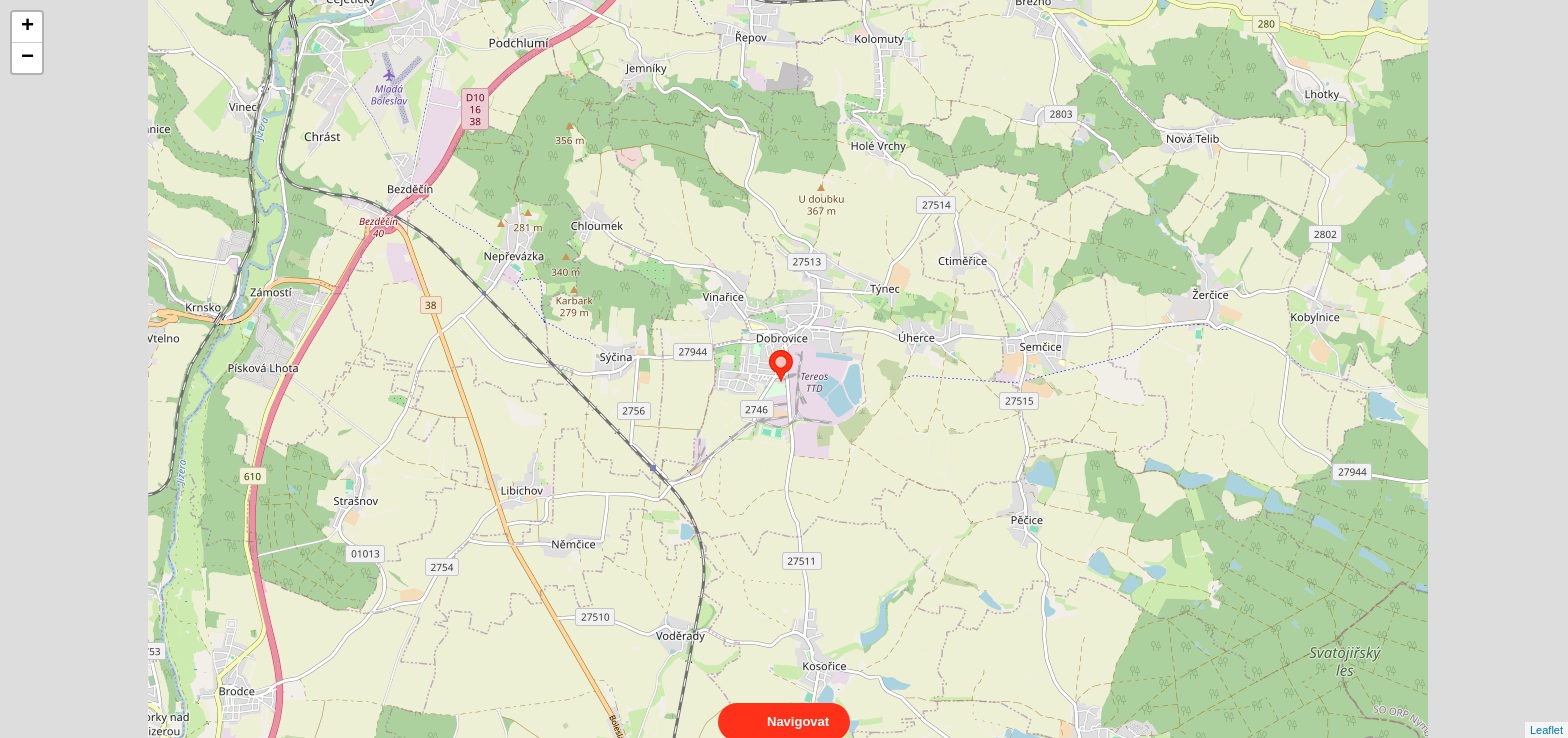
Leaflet (1546, 712)
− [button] (27, 58)
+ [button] (27, 27)
